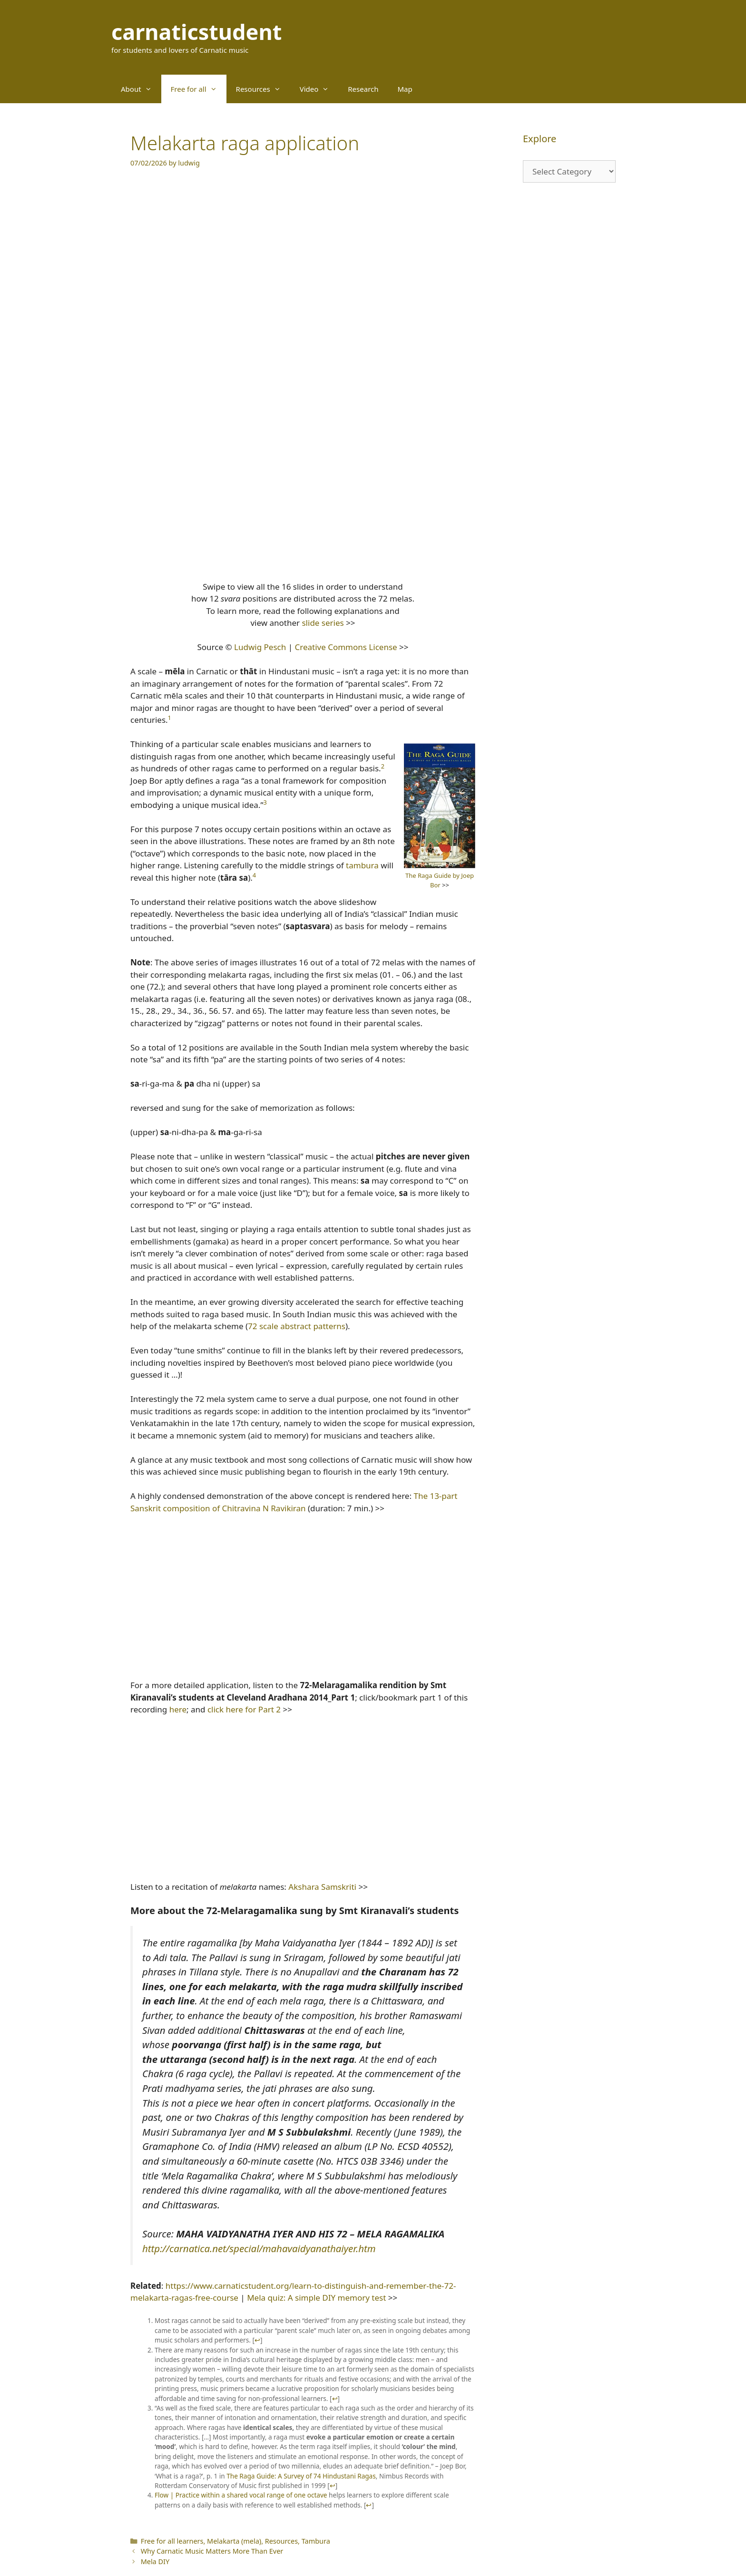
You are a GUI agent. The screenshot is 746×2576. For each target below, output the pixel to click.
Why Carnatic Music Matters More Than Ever (212, 2551)
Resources (263, 89)
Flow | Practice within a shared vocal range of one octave (241, 2494)
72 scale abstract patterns (296, 1326)
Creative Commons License (345, 647)
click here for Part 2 (244, 1709)
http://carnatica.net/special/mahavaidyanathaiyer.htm (259, 2248)
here (177, 1709)
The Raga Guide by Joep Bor (439, 880)
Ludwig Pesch (260, 647)
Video (319, 89)
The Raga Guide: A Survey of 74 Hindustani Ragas (301, 2475)
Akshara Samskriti (322, 1886)
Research (363, 89)
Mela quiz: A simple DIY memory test (316, 2297)
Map (405, 89)
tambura (362, 865)
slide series (323, 622)
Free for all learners (172, 2541)
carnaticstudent (196, 31)
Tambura (316, 2541)
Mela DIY (155, 2561)
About (141, 89)
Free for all (198, 89)
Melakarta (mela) (234, 2541)
